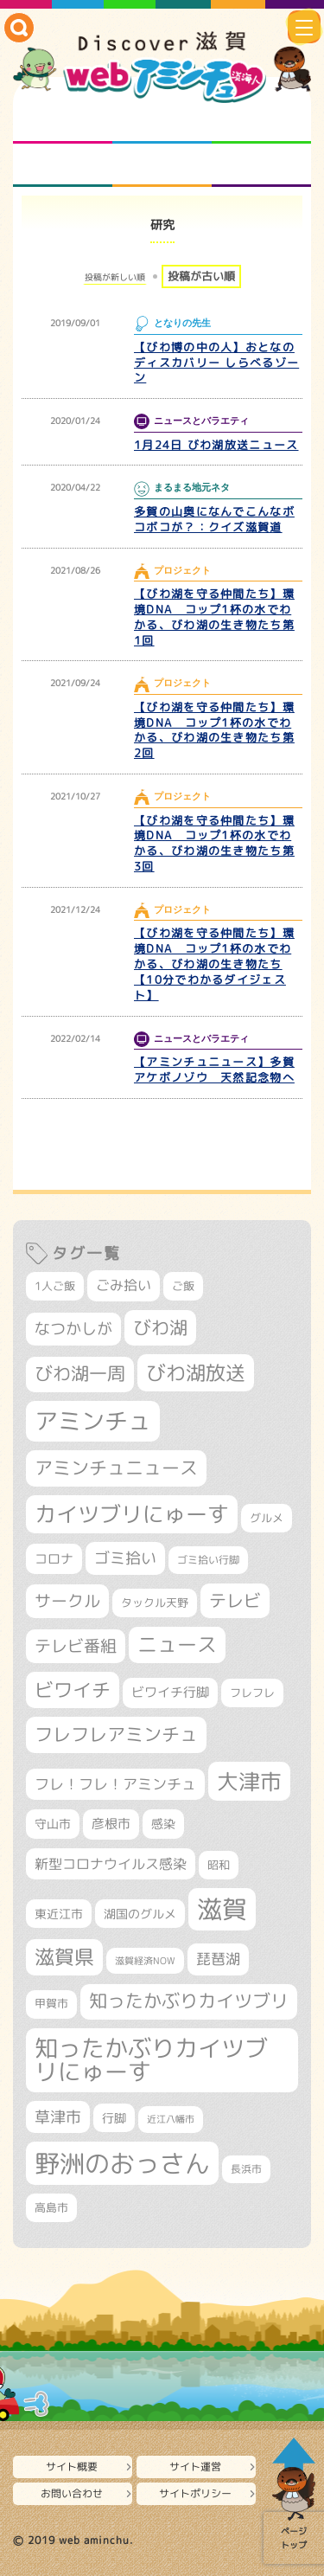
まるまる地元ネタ (62, 165)
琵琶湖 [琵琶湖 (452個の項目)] (218, 1959)
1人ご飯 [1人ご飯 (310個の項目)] (55, 1286)
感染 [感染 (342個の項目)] (163, 1824)
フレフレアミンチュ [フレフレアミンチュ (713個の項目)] (116, 1734)
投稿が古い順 (201, 276)
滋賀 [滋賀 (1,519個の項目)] (222, 1909)
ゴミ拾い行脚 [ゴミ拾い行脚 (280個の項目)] (208, 1559)
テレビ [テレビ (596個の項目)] (235, 1600)
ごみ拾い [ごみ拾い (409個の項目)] (123, 1284)
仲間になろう (261, 122)
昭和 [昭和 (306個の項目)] (218, 1865)
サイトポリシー (195, 2493)
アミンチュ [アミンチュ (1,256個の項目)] (93, 1420)
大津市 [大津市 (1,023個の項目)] (249, 1781)
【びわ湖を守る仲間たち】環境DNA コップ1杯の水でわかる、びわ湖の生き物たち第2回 (214, 730)
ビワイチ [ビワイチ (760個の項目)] (73, 1689)
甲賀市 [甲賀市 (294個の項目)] (51, 2003)
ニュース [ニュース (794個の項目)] (177, 1644)
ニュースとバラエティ (261, 165)
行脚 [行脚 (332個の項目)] (114, 2118)
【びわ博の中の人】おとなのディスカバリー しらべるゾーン (216, 362)
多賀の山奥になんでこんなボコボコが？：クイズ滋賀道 (214, 519)
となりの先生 (162, 122)
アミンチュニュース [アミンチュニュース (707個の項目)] (116, 1468)
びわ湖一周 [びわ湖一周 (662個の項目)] (80, 1373)
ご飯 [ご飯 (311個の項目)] (183, 1286)
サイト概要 (72, 2466)
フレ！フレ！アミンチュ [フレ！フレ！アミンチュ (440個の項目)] (115, 1784)
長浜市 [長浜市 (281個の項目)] (246, 2169)
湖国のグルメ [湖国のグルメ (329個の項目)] (140, 1913)
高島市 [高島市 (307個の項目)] (51, 2207)
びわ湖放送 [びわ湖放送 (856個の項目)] (195, 1372)
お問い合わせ (72, 2493)
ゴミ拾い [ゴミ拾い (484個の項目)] (125, 1558)
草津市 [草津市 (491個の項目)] (58, 2117)
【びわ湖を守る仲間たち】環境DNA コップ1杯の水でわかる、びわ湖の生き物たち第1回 (214, 617)
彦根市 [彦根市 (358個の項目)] (111, 1824)
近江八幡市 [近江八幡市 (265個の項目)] (170, 2119)
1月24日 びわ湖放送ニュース (216, 445)
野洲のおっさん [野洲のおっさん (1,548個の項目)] (122, 2163)
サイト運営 (195, 2466)
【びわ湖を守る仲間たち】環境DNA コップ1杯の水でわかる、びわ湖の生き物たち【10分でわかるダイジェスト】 (214, 964)
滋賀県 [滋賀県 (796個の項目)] (64, 1956)
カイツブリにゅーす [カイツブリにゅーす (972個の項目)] (132, 1514)
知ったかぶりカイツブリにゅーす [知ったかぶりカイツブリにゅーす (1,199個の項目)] (151, 2060)
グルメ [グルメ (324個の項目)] (266, 1518)
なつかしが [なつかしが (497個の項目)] (73, 1328)
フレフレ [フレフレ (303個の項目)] (252, 1692)
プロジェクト (162, 165)
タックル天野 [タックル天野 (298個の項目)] (154, 1602)
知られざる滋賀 (62, 122)
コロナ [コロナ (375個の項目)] (54, 1559)
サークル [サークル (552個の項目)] (67, 1601)
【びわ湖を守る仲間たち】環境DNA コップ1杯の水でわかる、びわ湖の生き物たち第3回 (214, 844)
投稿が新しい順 (115, 277)
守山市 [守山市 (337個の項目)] (53, 1823)
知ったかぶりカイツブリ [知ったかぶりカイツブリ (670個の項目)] (189, 2001)
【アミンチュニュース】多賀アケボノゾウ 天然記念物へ (214, 1069)
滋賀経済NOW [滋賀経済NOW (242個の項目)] (145, 1961)
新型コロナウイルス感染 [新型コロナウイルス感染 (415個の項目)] (111, 1863)
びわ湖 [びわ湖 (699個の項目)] (160, 1327)
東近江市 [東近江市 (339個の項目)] (59, 1913)
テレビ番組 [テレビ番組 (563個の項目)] (76, 1646)
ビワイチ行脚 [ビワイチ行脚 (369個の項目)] (170, 1692)
